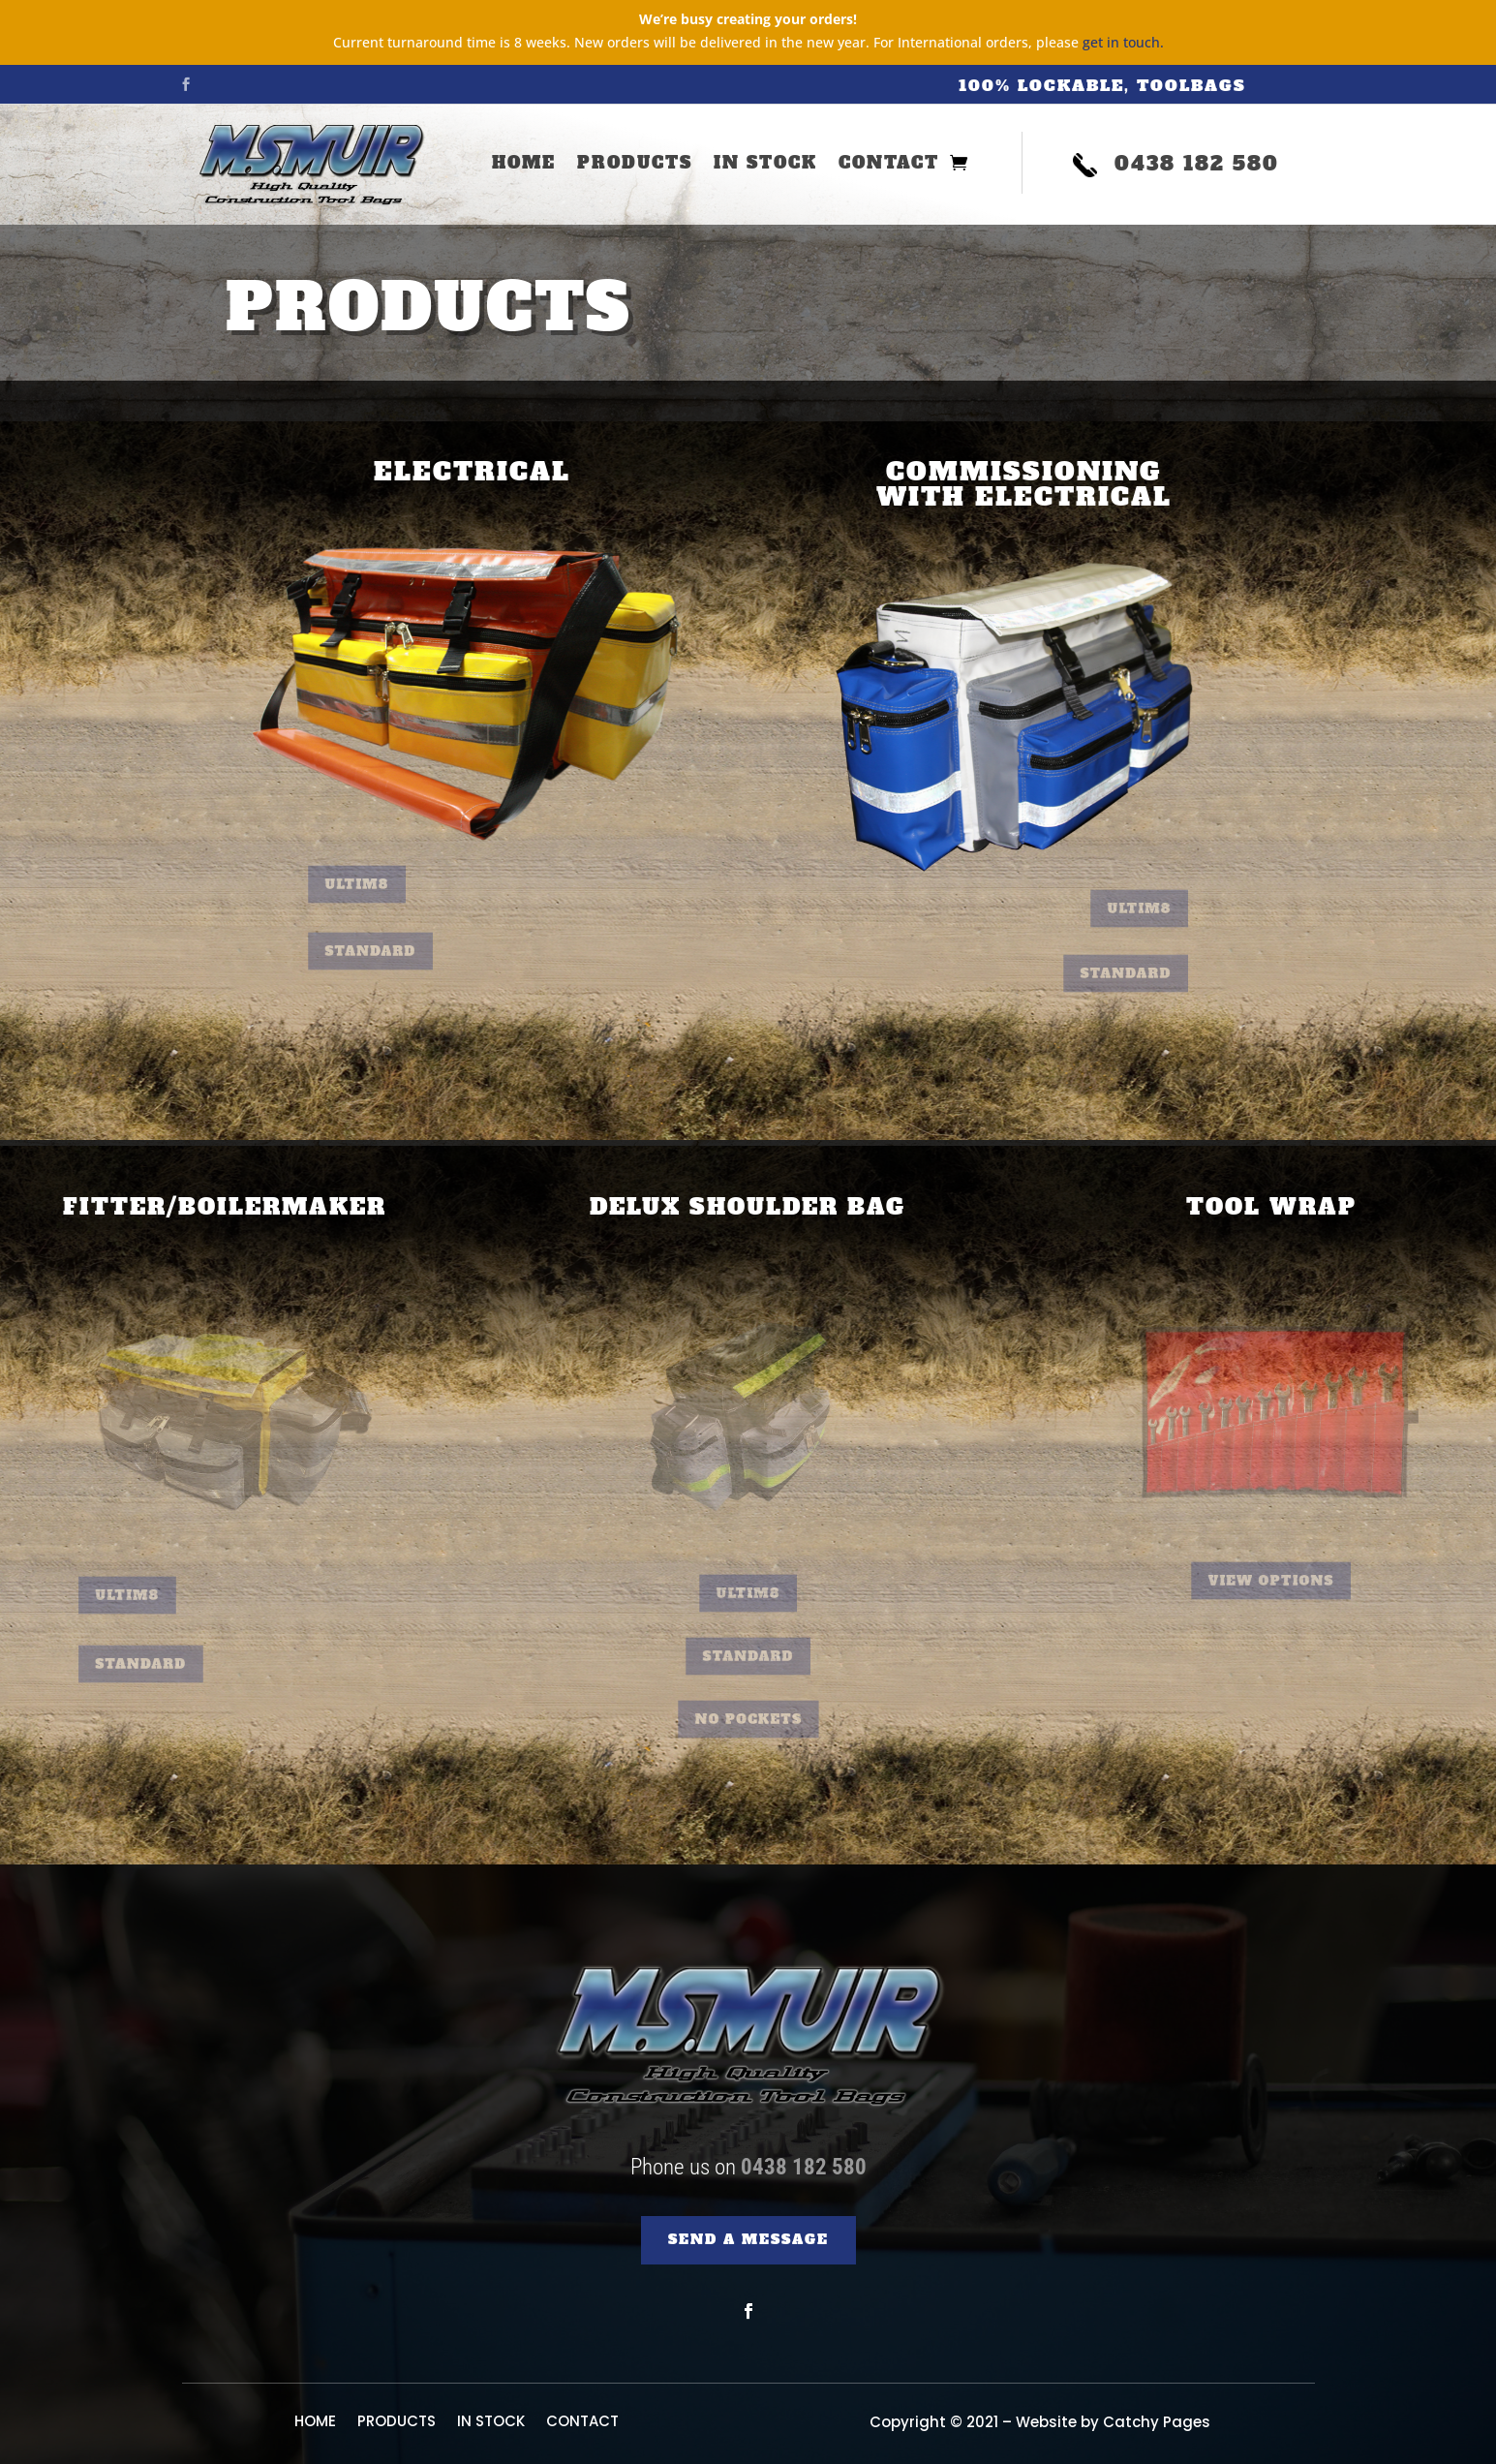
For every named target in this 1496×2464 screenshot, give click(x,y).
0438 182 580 (804, 2167)
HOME (524, 165)
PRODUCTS (634, 165)
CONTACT (889, 165)
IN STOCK (765, 165)
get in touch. (1123, 42)
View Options (1271, 1581)
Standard (392, 951)
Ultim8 (381, 885)
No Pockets (748, 1719)
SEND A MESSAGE (748, 2239)
